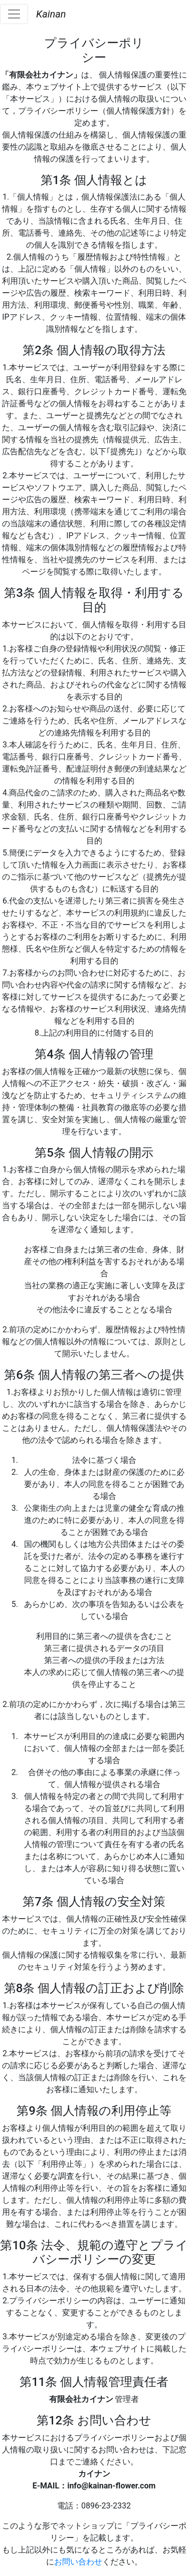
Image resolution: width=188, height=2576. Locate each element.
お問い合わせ (78, 2561)
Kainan (51, 14)
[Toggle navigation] (14, 14)
